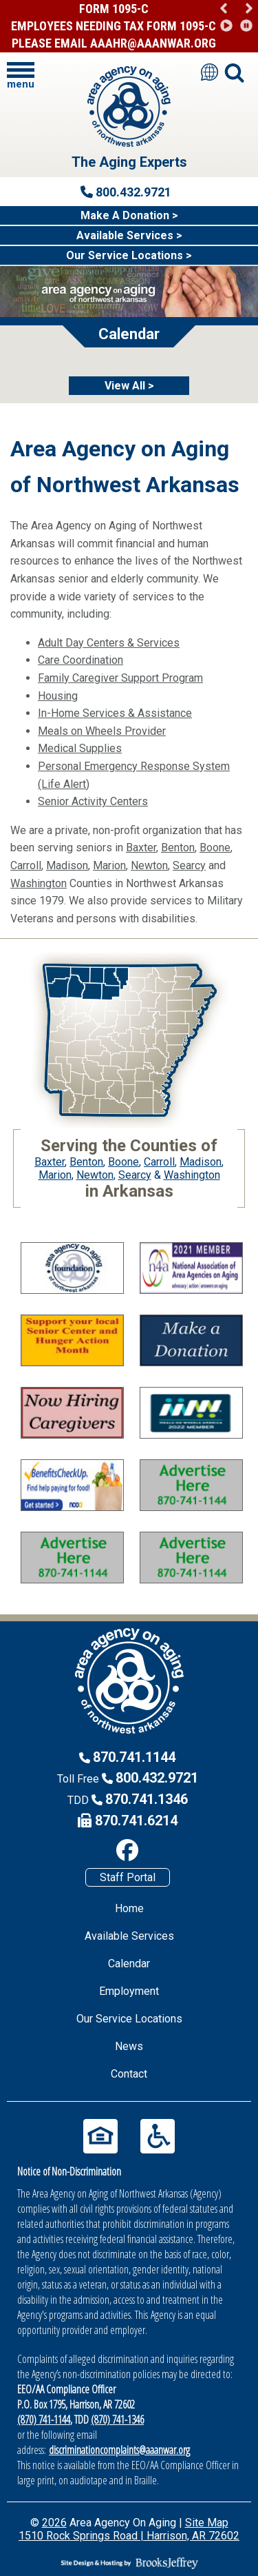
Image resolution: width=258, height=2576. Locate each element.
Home (129, 1908)
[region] (235, 17)
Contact (129, 2073)
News (129, 2046)
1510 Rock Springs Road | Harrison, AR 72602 (129, 2535)
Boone (215, 847)
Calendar (129, 1963)
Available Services (129, 1936)
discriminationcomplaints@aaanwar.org (119, 2449)
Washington (38, 883)
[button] (248, 8)
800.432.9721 (157, 1777)
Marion (109, 865)
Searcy (189, 865)
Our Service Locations (129, 2018)
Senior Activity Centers (93, 801)
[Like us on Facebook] (127, 1850)
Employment (129, 1991)
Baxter (141, 847)
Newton (149, 865)
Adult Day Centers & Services (109, 642)
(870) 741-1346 (117, 2419)
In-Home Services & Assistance (115, 713)
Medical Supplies (80, 748)
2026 (54, 2522)
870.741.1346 (146, 1799)
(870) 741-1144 (43, 2419)
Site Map (206, 2522)
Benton (178, 847)
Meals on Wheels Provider (102, 731)
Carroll (25, 865)
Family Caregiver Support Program (120, 677)
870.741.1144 (134, 1757)
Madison (67, 865)
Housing (58, 695)
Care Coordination (80, 660)
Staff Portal (127, 1877)
